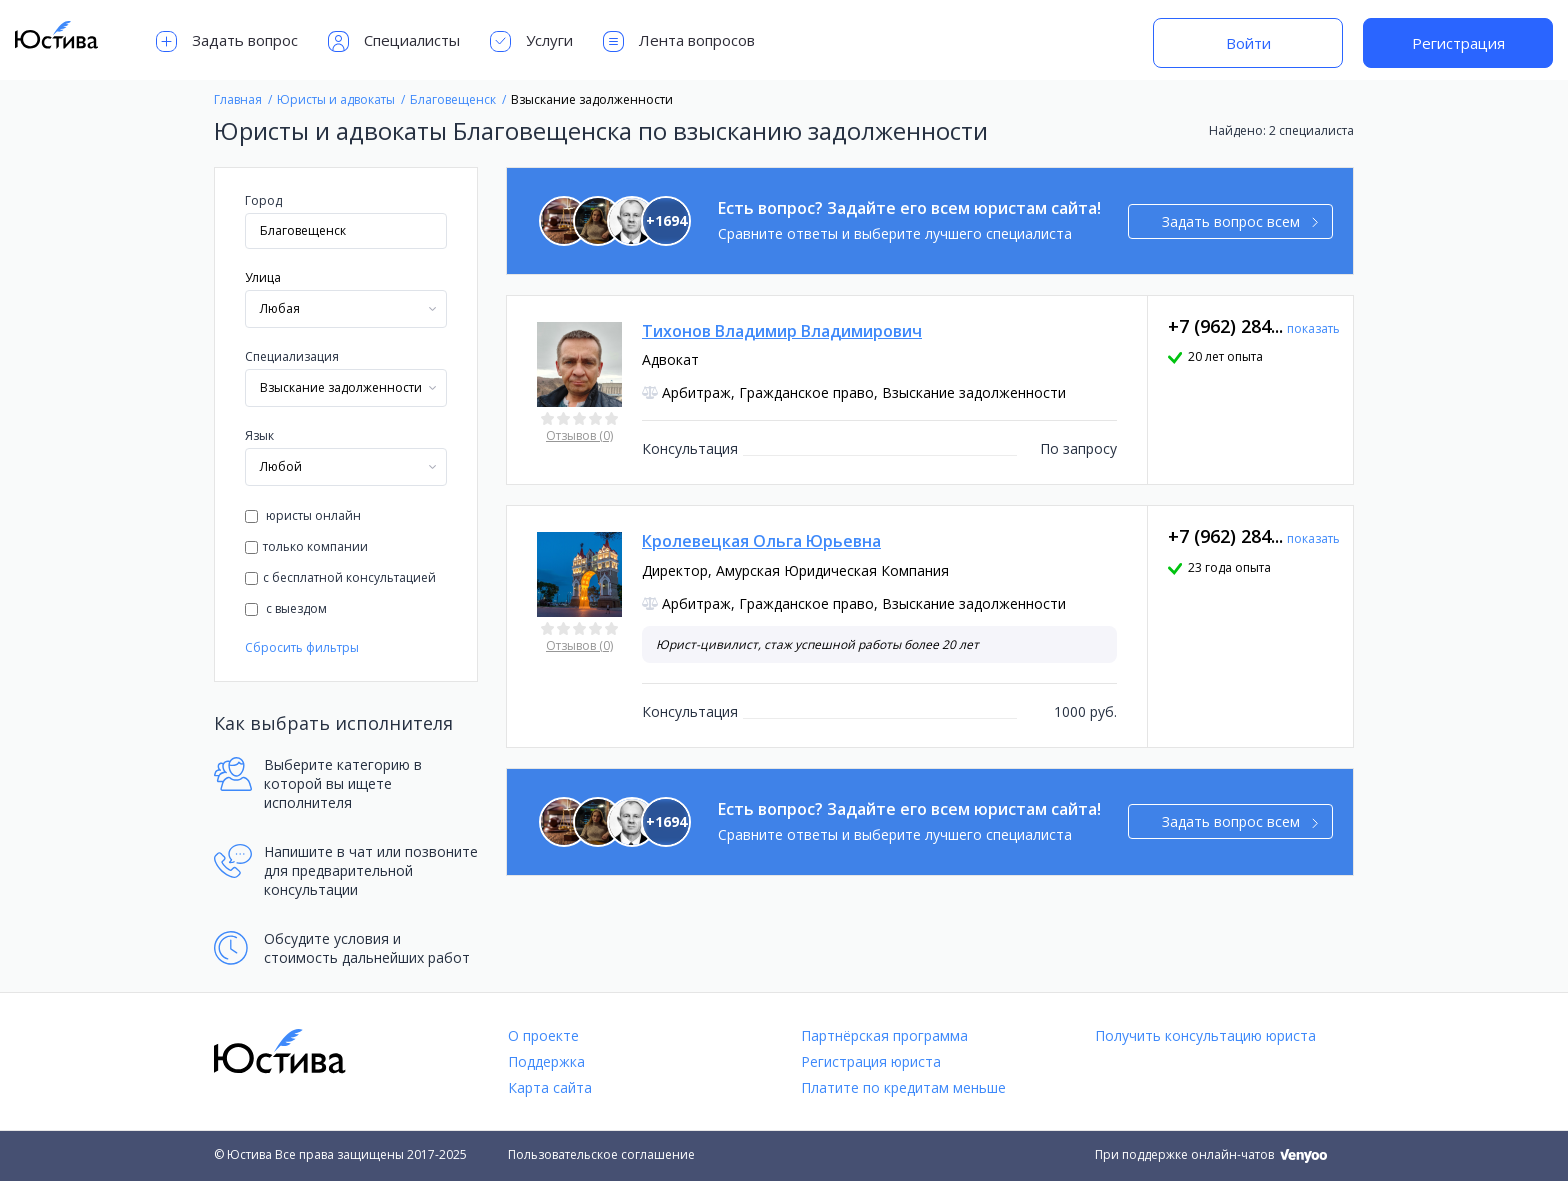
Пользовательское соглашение (601, 1154)
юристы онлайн (303, 515)
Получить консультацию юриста (1205, 1035)
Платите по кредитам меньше (903, 1087)
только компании (306, 546)
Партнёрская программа (884, 1035)
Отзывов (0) (579, 435)
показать (1313, 328)
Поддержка (546, 1061)
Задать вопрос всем (1240, 221)
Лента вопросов (679, 41)
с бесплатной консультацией (340, 577)
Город (263, 200)
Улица (263, 277)
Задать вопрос (227, 41)
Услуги (531, 41)
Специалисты (394, 41)
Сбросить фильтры (302, 647)
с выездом (286, 608)
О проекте (543, 1035)
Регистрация (1458, 43)
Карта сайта (550, 1087)
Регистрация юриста (871, 1061)
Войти (1248, 43)
